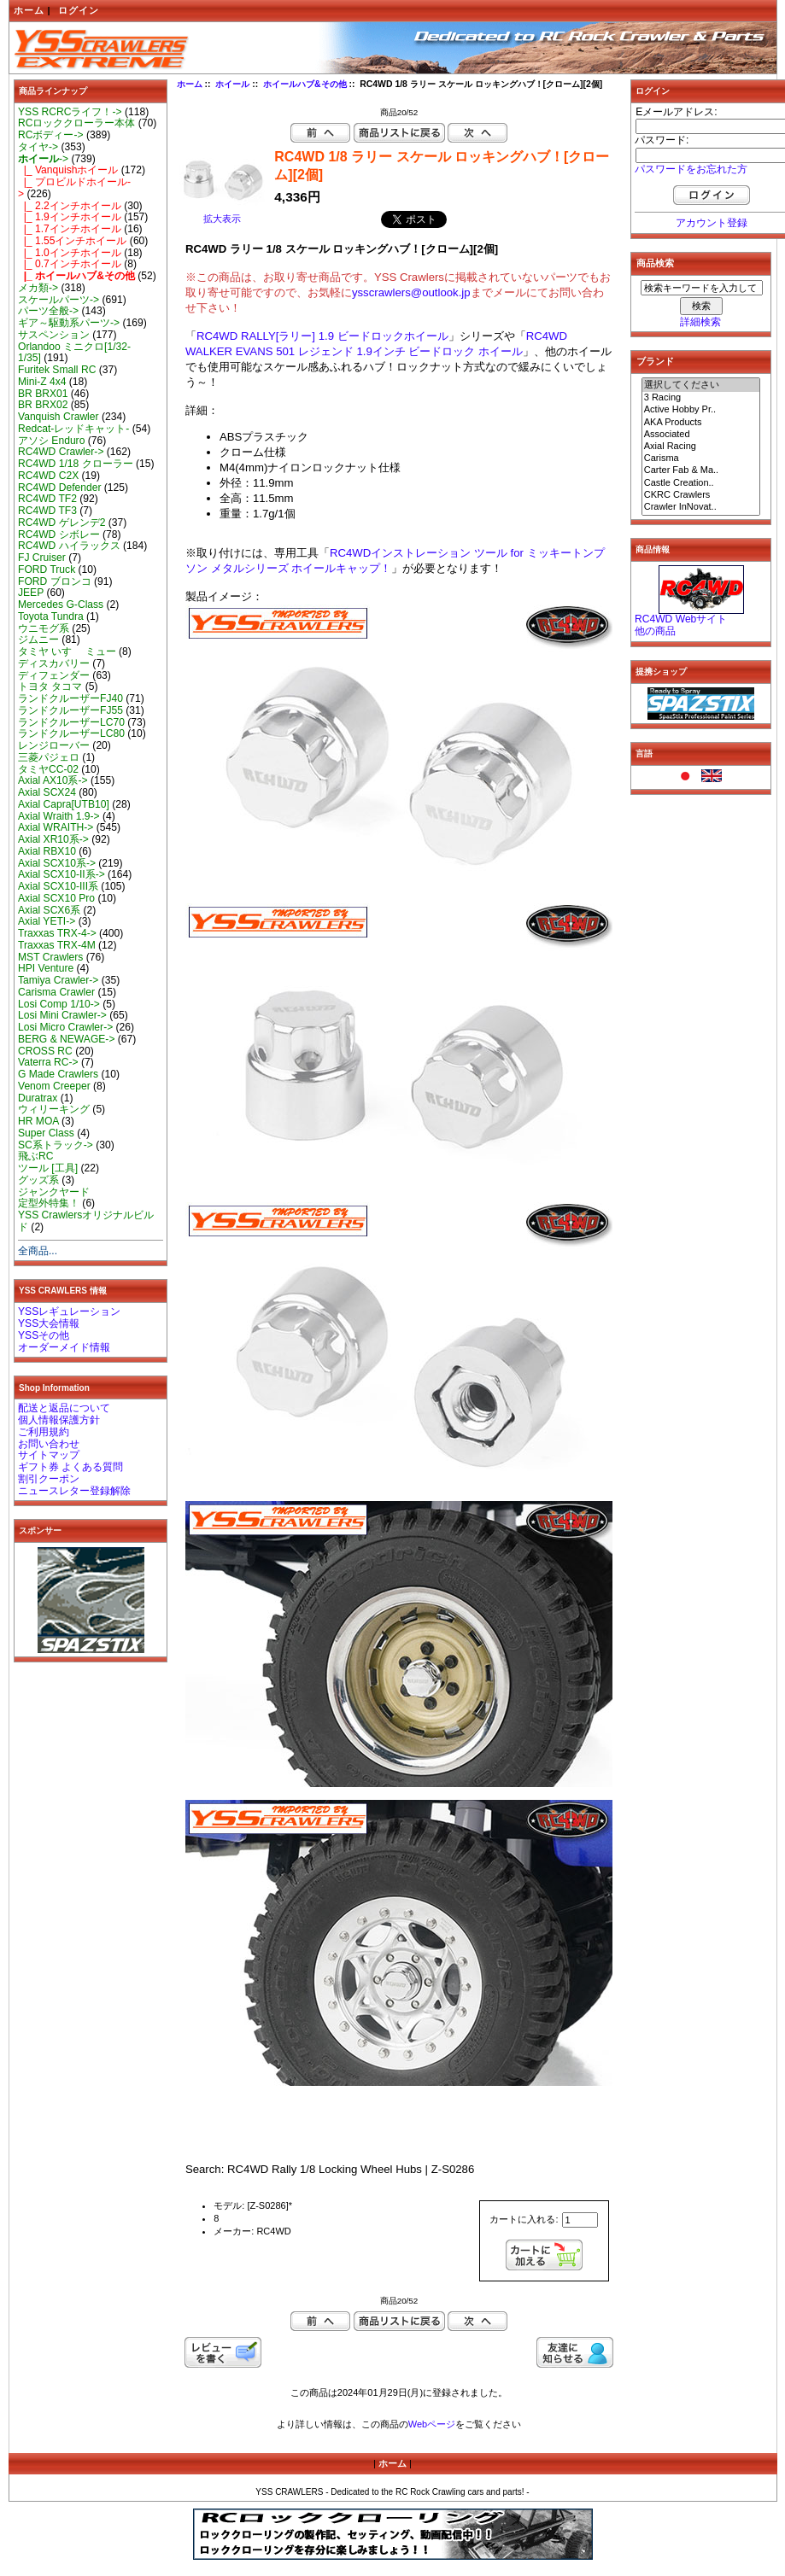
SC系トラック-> (55, 1145)
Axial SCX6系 (49, 910)
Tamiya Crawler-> (58, 980)
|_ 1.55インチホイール (72, 241)
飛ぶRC (35, 1156)
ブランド (655, 361)
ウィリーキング (54, 1109)
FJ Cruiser (42, 558)
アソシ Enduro (51, 441)
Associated (701, 435)
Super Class (46, 1133)
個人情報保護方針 (59, 1420)
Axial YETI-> (46, 921)
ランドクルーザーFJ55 (70, 710)
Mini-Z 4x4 (42, 382)
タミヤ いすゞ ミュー (67, 651)
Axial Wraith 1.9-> (59, 816)
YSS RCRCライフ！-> (70, 112)
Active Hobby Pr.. (701, 410)
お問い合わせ (48, 1444)
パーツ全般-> (48, 311)
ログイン (78, 10)
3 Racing (701, 398)
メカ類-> (38, 288)
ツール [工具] (48, 1168)
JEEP (31, 593)
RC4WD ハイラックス (69, 546)
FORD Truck (46, 569)
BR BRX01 (42, 394)
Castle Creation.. (701, 483)
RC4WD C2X (48, 476)
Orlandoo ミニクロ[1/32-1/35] (74, 353)
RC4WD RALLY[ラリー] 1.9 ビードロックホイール (322, 336)
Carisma (701, 458)
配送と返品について (64, 1408)
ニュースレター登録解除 (74, 1491)
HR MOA (38, 1121)
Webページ (431, 2424)
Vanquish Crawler (58, 417)
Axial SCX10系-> (57, 863)
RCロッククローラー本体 (76, 123)
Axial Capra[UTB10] (63, 804)
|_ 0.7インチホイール (69, 264)
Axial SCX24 (47, 792)
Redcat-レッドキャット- (73, 429)
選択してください (701, 385)
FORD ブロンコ (54, 581)
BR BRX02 (42, 405)
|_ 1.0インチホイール (69, 253)
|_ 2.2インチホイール (69, 206)
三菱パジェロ (48, 757)
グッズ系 (38, 1180)
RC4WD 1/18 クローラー (75, 464)
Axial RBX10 (47, 851)
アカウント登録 (711, 223)
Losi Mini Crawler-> (62, 1015)
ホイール (232, 84)
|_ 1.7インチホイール (69, 229)
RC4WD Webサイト (681, 619)
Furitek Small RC (57, 370)
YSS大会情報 (48, 1323)
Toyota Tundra (51, 616)
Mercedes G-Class (60, 604)
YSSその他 (43, 1335)
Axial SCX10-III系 (58, 886)
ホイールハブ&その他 (305, 84)
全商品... (37, 1251)
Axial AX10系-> (53, 780)
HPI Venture (45, 968)
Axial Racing (701, 447)
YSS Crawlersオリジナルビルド (86, 1221)
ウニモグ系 (43, 628)
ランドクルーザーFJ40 (70, 698)
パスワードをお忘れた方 (691, 169)
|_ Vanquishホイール (68, 170)
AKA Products (701, 423)
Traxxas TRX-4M (57, 945)
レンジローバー (54, 745)
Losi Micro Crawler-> (65, 1027)
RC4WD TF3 (47, 511)
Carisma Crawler (56, 992)
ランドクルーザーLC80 (71, 733)
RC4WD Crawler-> (60, 452)
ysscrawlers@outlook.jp (411, 292)
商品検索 (655, 263)
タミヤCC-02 (48, 769)
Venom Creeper (54, 1086)
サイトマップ (48, 1455)
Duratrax (37, 1098)
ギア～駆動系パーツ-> (69, 323)
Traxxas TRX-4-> (57, 933)
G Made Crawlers (58, 1074)
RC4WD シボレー (59, 534)
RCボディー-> (51, 135)
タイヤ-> (38, 147)
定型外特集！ (48, 1203)
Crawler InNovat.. (701, 507)
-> (43, 159)
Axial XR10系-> (53, 839)
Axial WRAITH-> (55, 827)
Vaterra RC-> (48, 1062)
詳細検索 (700, 322)
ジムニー (38, 639)
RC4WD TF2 (47, 499)
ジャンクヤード (54, 1192)
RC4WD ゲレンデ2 (61, 523)
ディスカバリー (54, 663)
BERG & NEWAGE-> (66, 1039)
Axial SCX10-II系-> (61, 874)
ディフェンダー (54, 675)
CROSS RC (45, 1051)
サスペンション (54, 335)
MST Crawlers (50, 957)
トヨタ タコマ (50, 686)
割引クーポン (48, 1479)
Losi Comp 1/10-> (59, 1004)
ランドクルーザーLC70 (71, 722)
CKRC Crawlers (701, 495)
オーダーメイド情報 (64, 1347)
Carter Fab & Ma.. (701, 470)
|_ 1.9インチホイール (69, 217)
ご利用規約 (43, 1432)
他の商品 (655, 631)
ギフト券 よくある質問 (70, 1467)
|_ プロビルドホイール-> (74, 188)
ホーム (29, 10)
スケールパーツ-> (58, 300)
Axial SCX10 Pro (56, 898)
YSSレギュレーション (69, 1311)
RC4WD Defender (59, 488)
